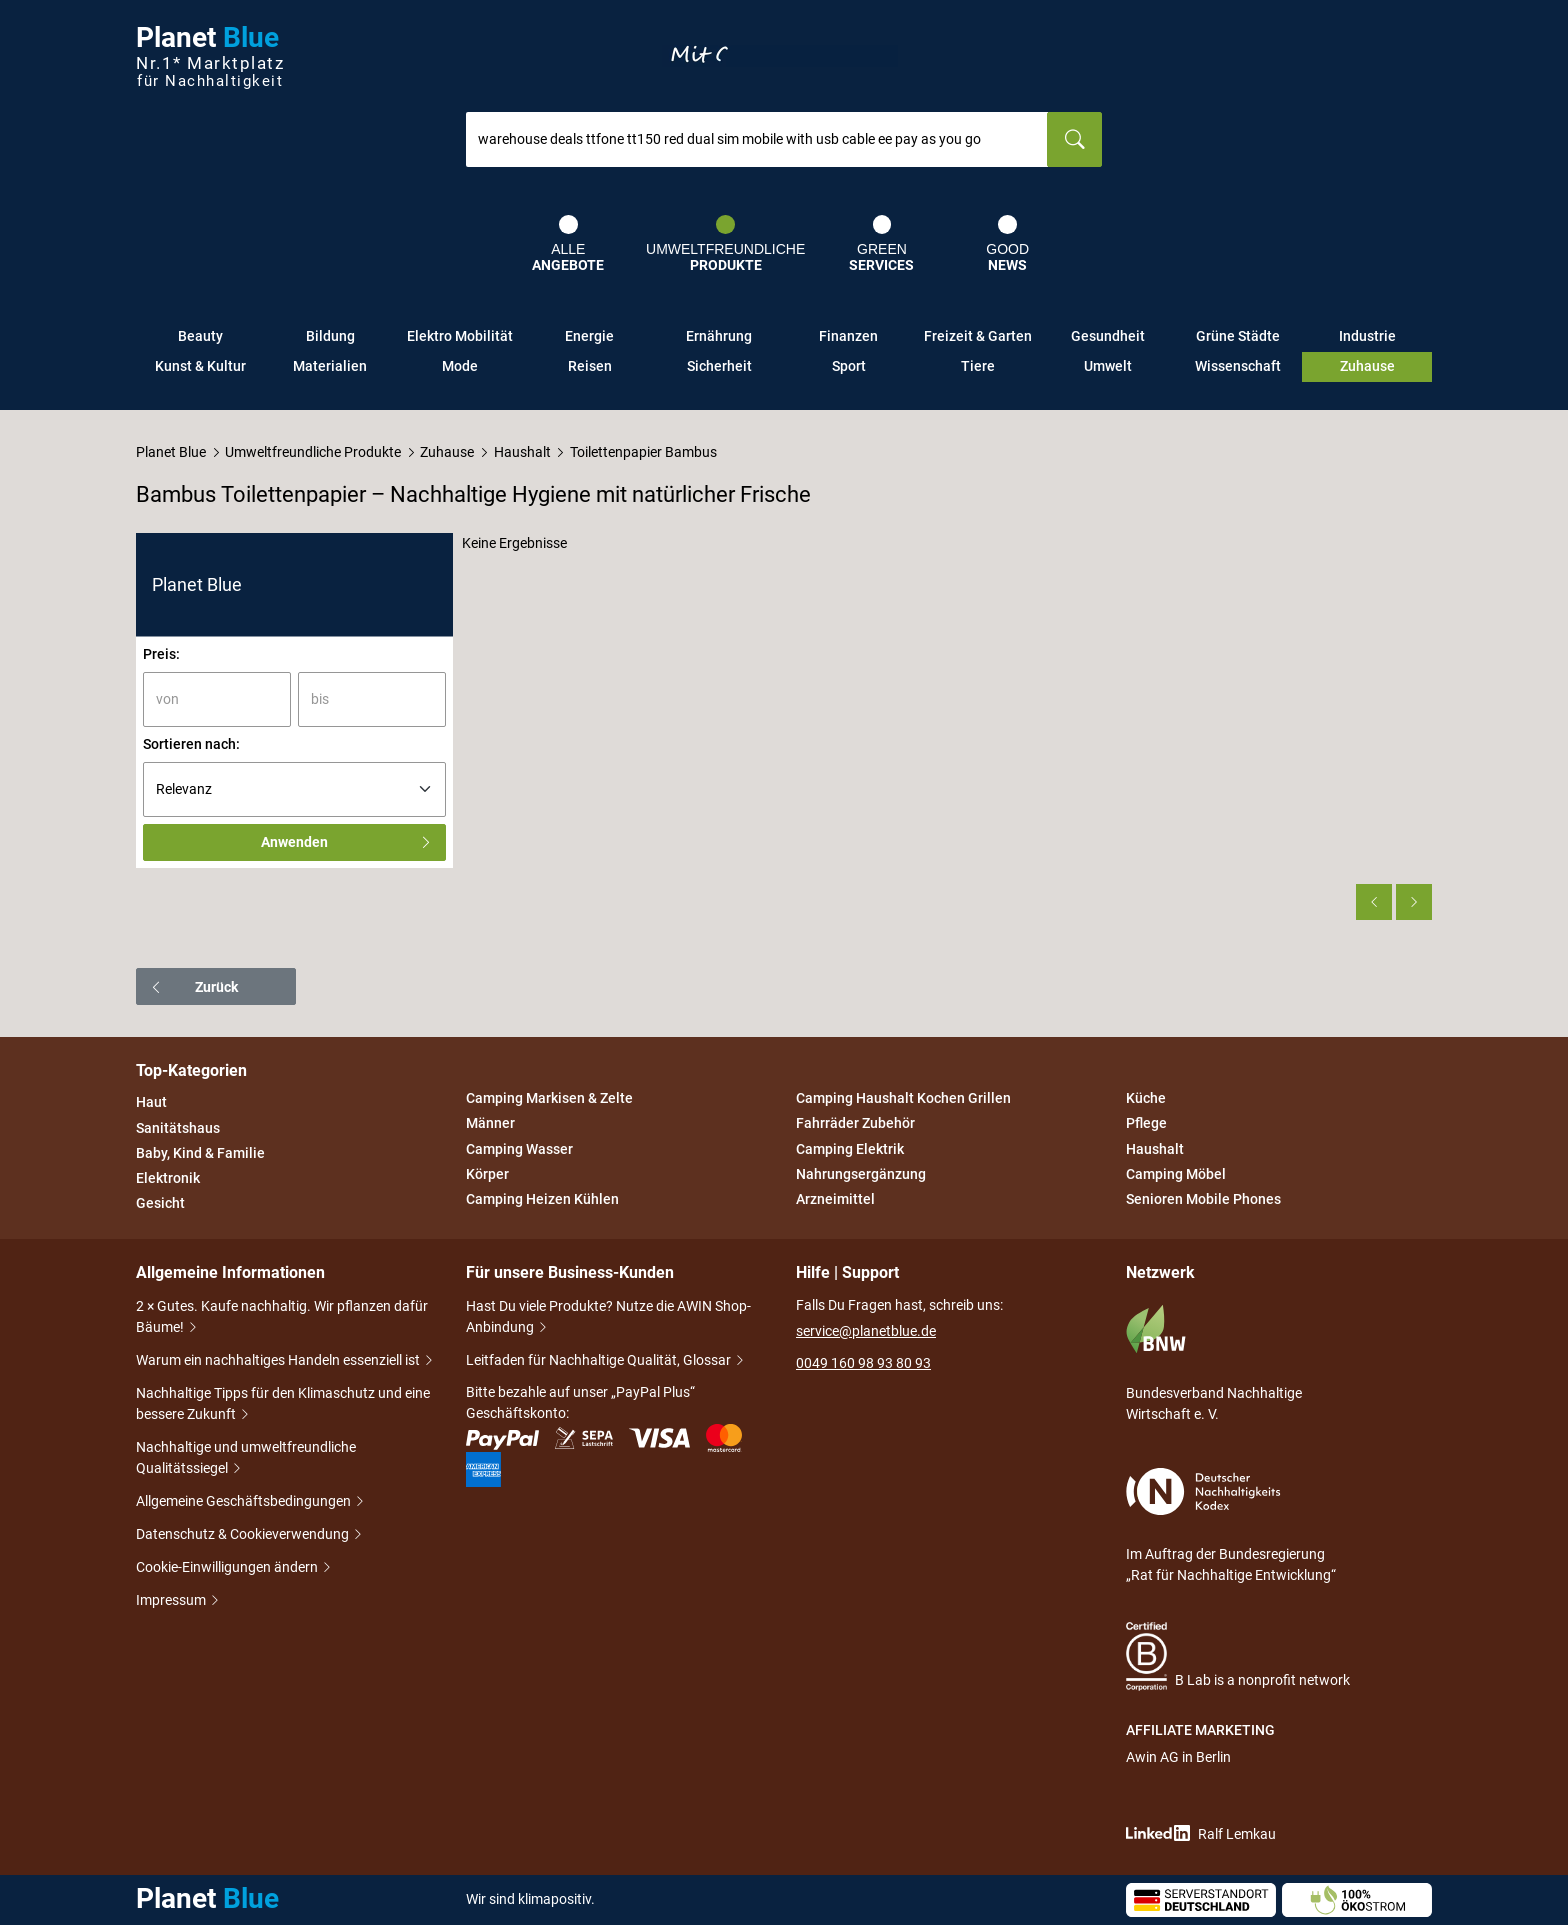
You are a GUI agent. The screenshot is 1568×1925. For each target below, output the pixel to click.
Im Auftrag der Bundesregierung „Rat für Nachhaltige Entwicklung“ (1231, 1525)
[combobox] (757, 139)
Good (1007, 244)
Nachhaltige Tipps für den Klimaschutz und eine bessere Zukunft (283, 1405)
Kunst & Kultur (200, 366)
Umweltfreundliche (725, 244)
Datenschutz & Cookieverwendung (244, 1535)
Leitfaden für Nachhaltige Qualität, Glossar (600, 1361)
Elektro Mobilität (460, 336)
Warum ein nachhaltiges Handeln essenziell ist (279, 1361)
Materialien (330, 366)
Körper (487, 1174)
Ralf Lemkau (1201, 1833)
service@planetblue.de (866, 1331)
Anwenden (347, 842)
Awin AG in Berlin (1178, 1757)
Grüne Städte (1238, 336)
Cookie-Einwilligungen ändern (228, 1568)
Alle (568, 244)
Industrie (1367, 336)
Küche (1146, 1098)
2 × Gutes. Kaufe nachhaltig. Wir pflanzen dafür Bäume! (282, 1318)
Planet (210, 56)
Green (881, 244)
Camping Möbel (1176, 1174)
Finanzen (848, 336)
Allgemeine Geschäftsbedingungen (245, 1502)
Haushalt (522, 452)
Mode (460, 366)
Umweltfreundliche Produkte (313, 452)
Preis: (161, 654)
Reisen (590, 366)
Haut (151, 1103)
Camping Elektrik (850, 1149)
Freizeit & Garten (978, 336)
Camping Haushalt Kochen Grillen (903, 1098)
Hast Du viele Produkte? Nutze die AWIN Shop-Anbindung (608, 1318)
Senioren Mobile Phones (1203, 1199)
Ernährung (719, 336)
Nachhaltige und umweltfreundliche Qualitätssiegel (246, 1459)
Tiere (978, 366)
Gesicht (160, 1203)
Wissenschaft (1238, 366)
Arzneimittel (835, 1199)
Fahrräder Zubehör (855, 1124)
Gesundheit (1108, 336)
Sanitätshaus (178, 1128)
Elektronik (168, 1178)
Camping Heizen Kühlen (542, 1199)
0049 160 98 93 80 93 (863, 1363)
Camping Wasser (519, 1149)
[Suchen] (1074, 139)
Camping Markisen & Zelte (549, 1098)
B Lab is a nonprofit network (1238, 1656)
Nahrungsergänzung (861, 1174)
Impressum (172, 1601)
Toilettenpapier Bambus (643, 452)
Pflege (1146, 1124)
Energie (589, 336)
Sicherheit (719, 366)
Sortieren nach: (191, 744)
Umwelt (1108, 366)
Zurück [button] (193, 987)
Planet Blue (171, 452)
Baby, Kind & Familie (200, 1153)
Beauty (200, 336)
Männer (490, 1124)
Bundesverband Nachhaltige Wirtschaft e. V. (1214, 1363)
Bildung (330, 336)
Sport (849, 366)
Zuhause (1367, 366)
